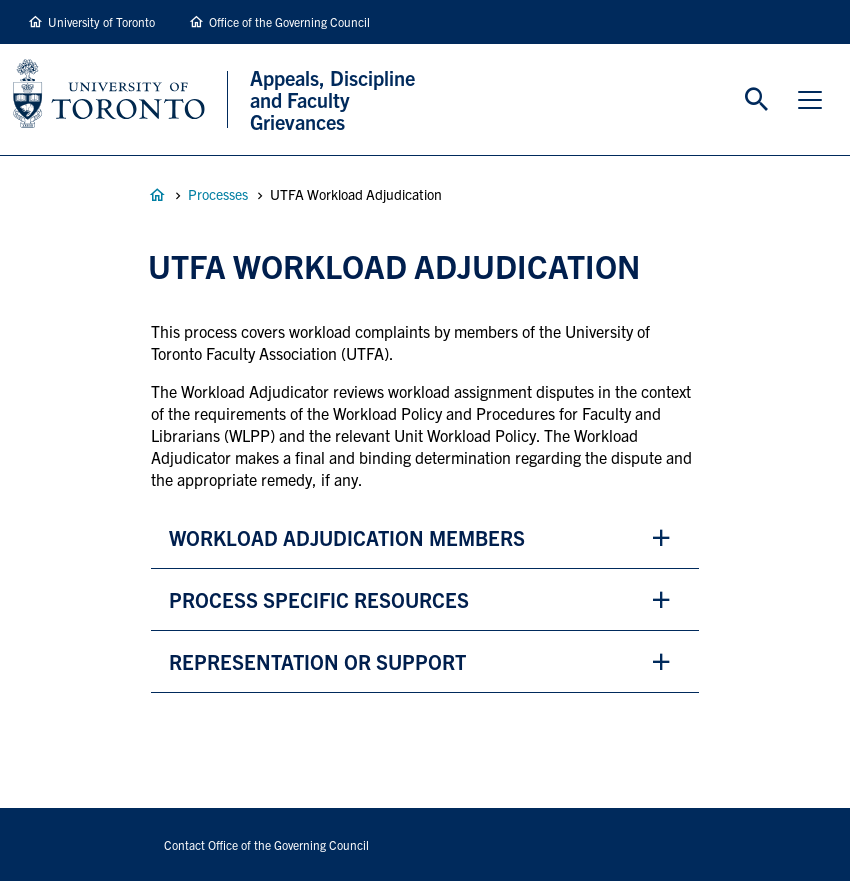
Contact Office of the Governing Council (266, 844)
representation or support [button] (317, 661)
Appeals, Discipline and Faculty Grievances (157, 195)
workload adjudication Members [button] (349, 537)
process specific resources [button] (319, 599)
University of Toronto (101, 21)
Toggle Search (757, 100)
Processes (218, 194)
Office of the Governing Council (289, 21)
